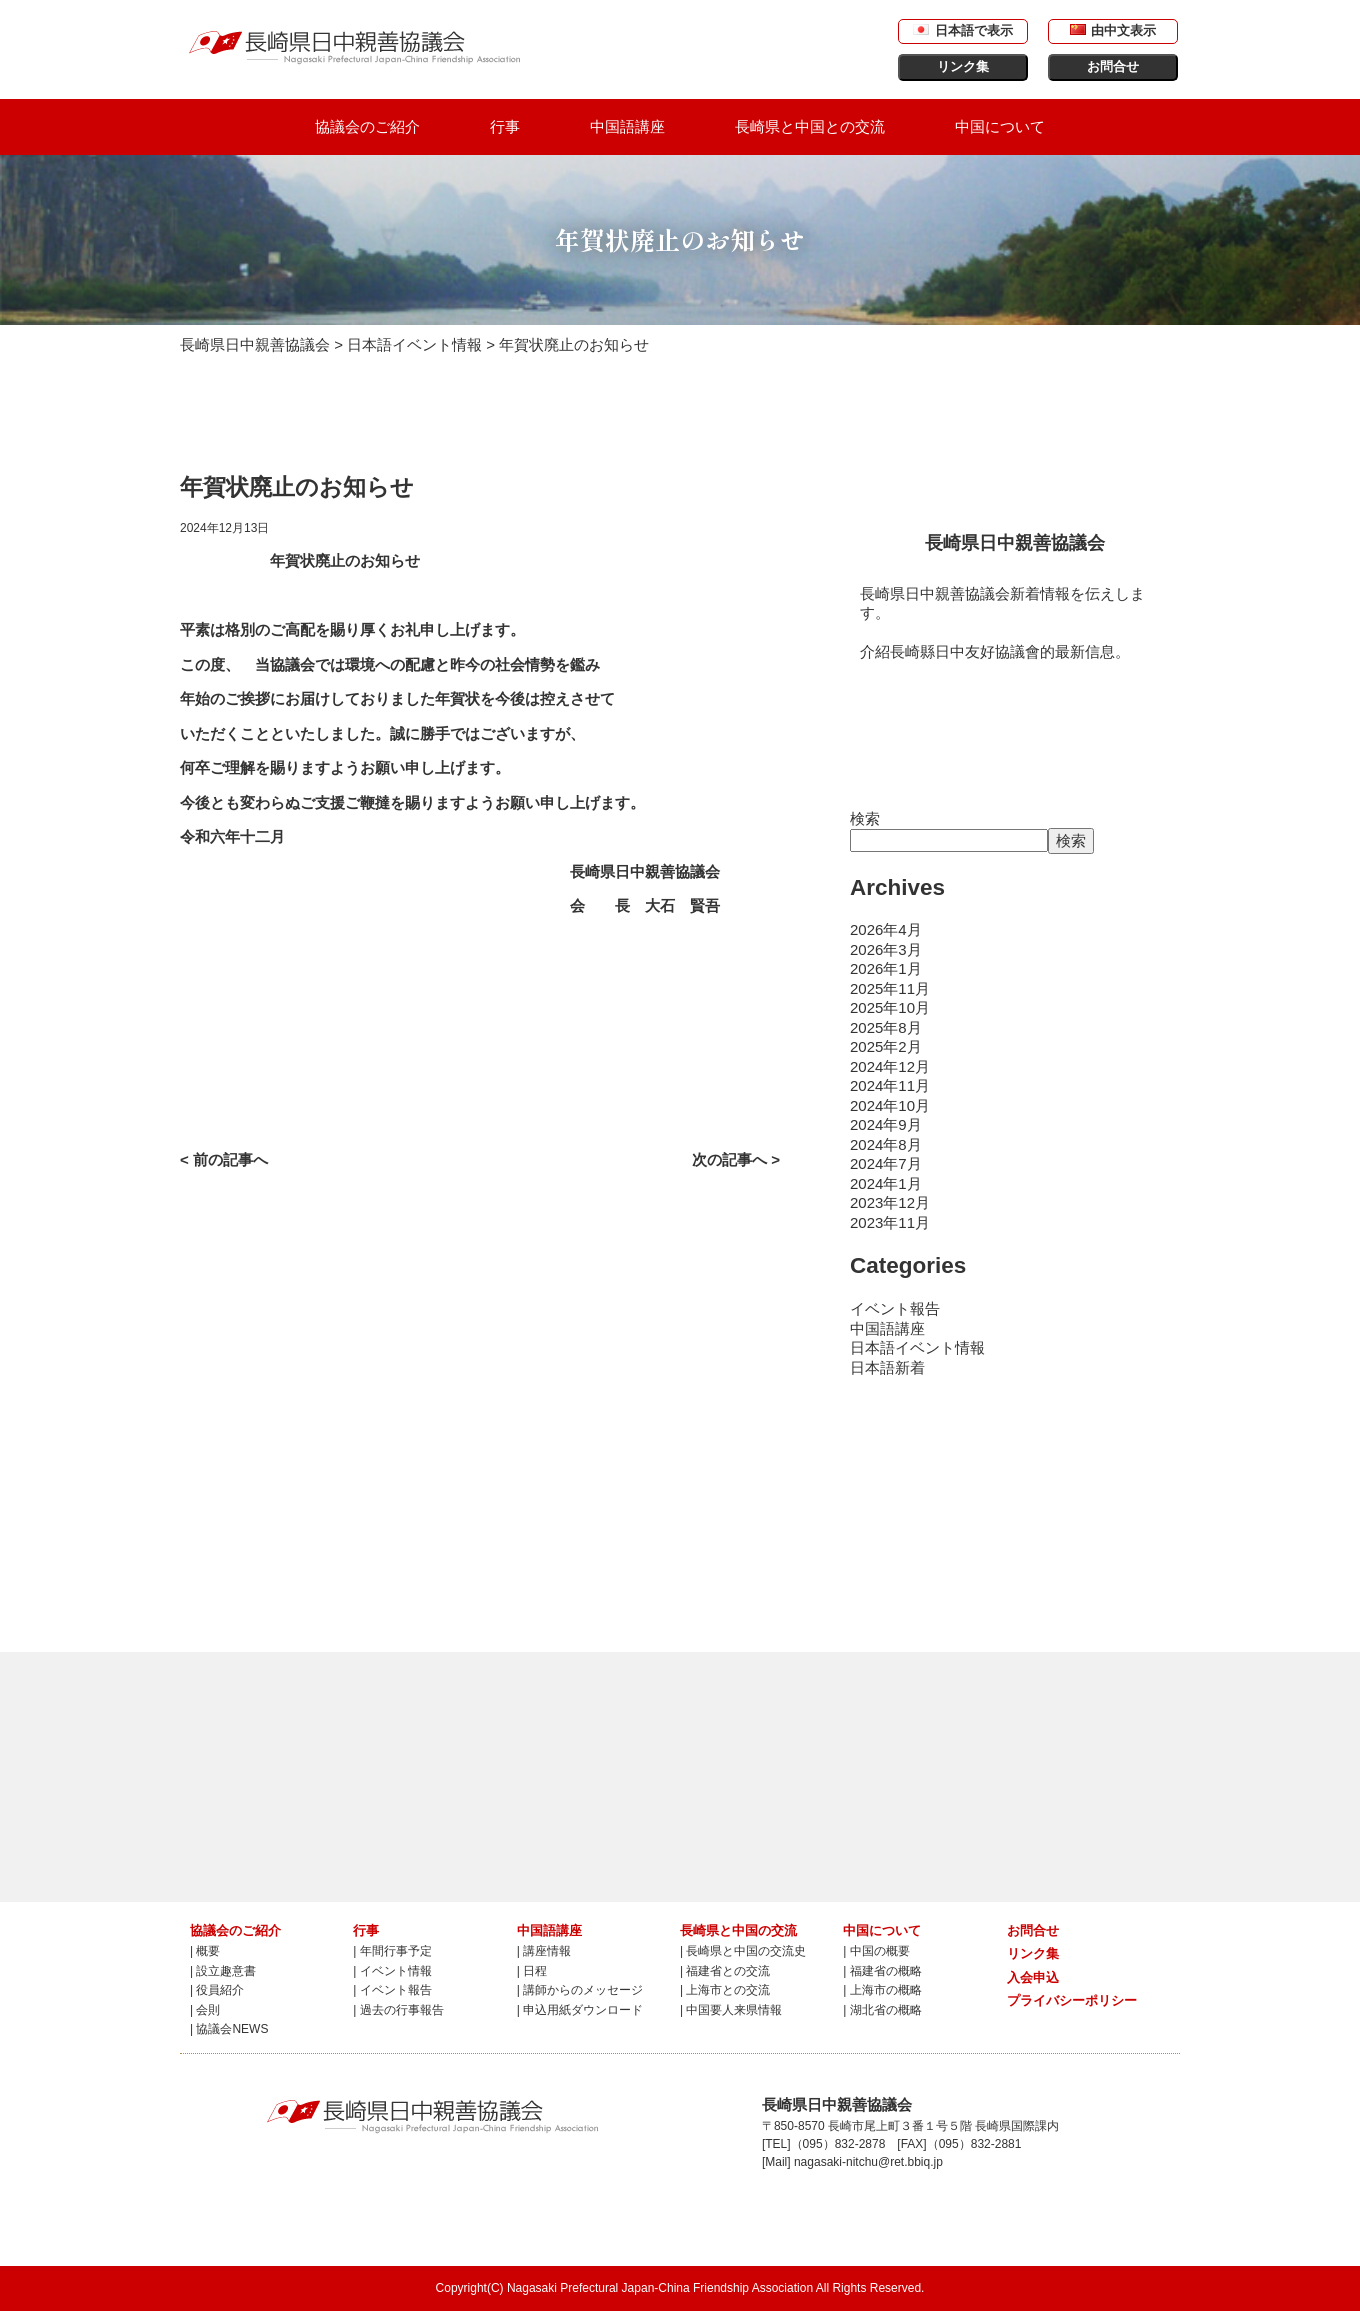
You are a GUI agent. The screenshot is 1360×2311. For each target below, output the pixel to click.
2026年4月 (886, 929)
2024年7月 (886, 1163)
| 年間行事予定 (392, 1951)
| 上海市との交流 (725, 1990)
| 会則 (205, 2010)
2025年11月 (890, 988)
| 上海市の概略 (882, 1990)
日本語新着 (887, 1367)
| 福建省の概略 (882, 1971)
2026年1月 (886, 968)
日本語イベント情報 (917, 1347)
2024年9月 (886, 1124)
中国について (1000, 126)
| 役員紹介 (217, 1990)
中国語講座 (627, 126)
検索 (865, 818)
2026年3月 (886, 949)
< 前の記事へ (224, 1159)
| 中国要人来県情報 (731, 2010)
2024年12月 (890, 1066)
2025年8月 (886, 1027)
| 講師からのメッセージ (580, 1990)
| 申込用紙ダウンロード (580, 2010)
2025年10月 (890, 1007)
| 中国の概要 (876, 1951)
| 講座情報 (544, 1951)
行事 (505, 126)
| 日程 (532, 1971)
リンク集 (963, 66)
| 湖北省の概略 (882, 2010)
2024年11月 (890, 1085)
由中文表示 (1113, 30)
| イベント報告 (392, 1990)
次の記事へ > (736, 1159)
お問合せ (1113, 66)
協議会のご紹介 (367, 126)
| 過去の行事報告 (398, 2010)
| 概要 (205, 1951)
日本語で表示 (963, 30)
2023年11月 (890, 1222)
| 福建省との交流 (725, 1971)
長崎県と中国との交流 (810, 126)
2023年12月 (890, 1202)
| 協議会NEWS (229, 2029)
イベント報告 (895, 1308)
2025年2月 (886, 1046)
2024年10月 (890, 1105)
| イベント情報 (392, 1971)
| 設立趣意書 (223, 1971)
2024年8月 (886, 1144)
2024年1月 (886, 1183)
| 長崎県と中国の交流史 (743, 1951)
